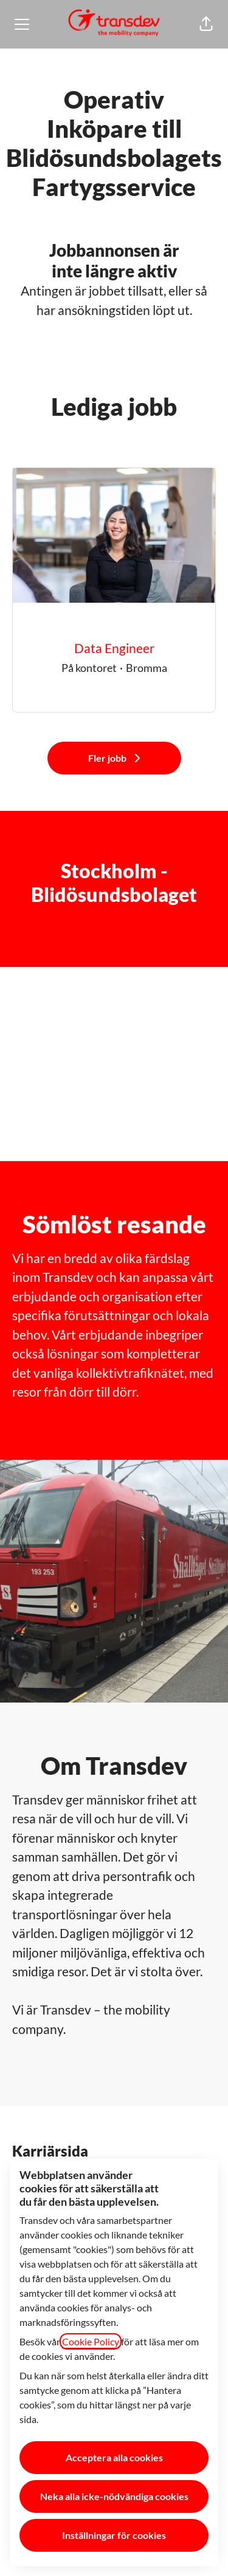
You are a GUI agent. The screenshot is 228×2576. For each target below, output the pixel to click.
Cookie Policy (90, 2341)
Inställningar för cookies (114, 2535)
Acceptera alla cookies (114, 2457)
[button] (206, 24)
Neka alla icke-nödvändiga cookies (114, 2496)
